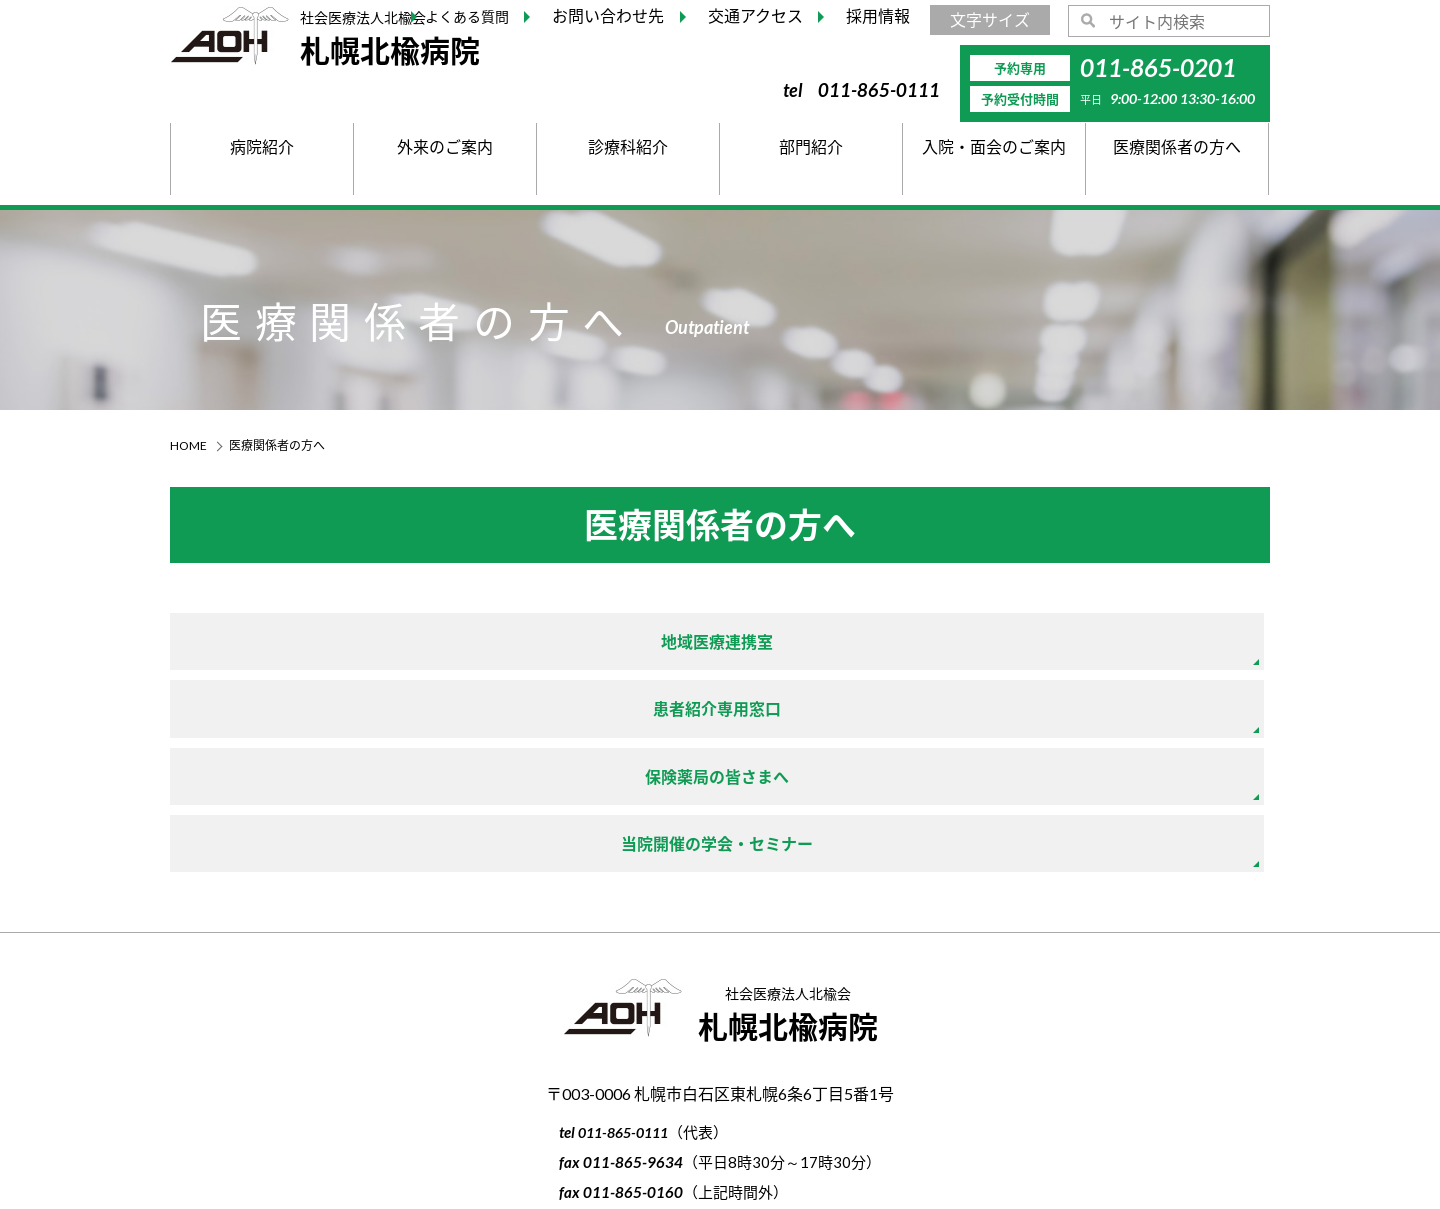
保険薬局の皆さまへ (1089, 643)
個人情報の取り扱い (720, 1105)
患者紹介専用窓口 (719, 643)
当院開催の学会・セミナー (350, 715)
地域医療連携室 (350, 643)
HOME (188, 445)
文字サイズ (990, 19)
